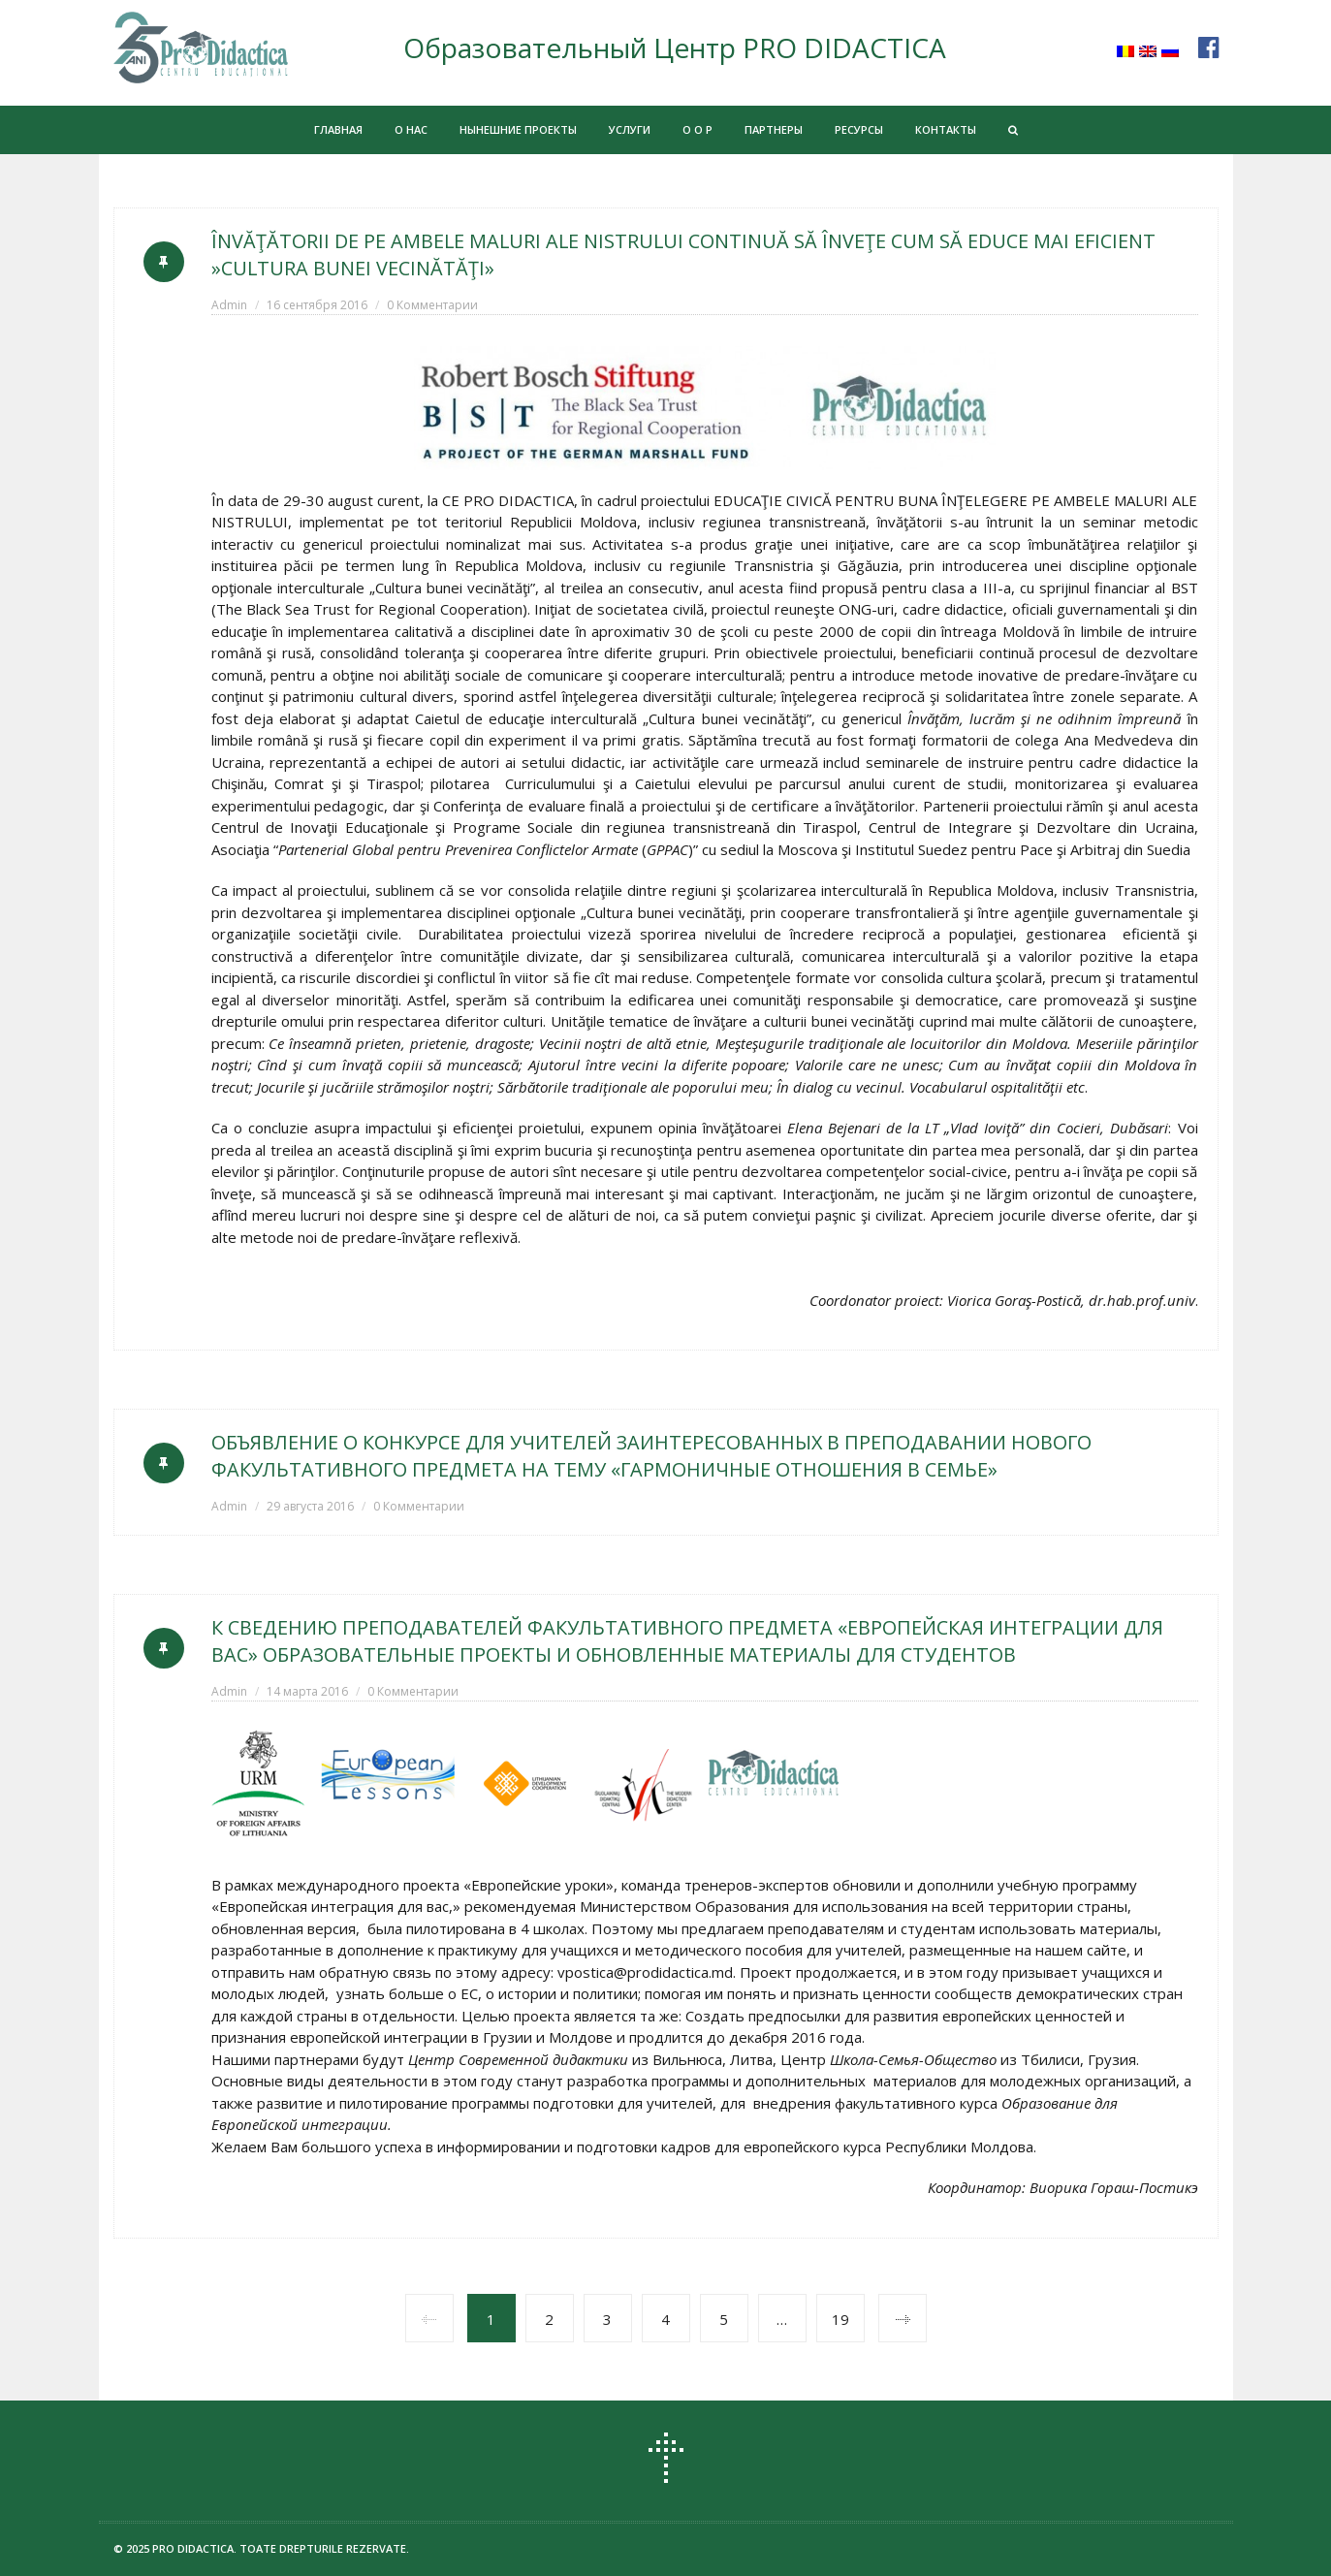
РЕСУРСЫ (859, 129)
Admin (229, 305)
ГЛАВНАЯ (338, 129)
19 (840, 2319)
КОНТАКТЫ (945, 129)
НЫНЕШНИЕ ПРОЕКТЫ (518, 129)
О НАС (411, 129)
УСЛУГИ (629, 129)
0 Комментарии (432, 305)
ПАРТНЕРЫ (774, 129)
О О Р (697, 129)
